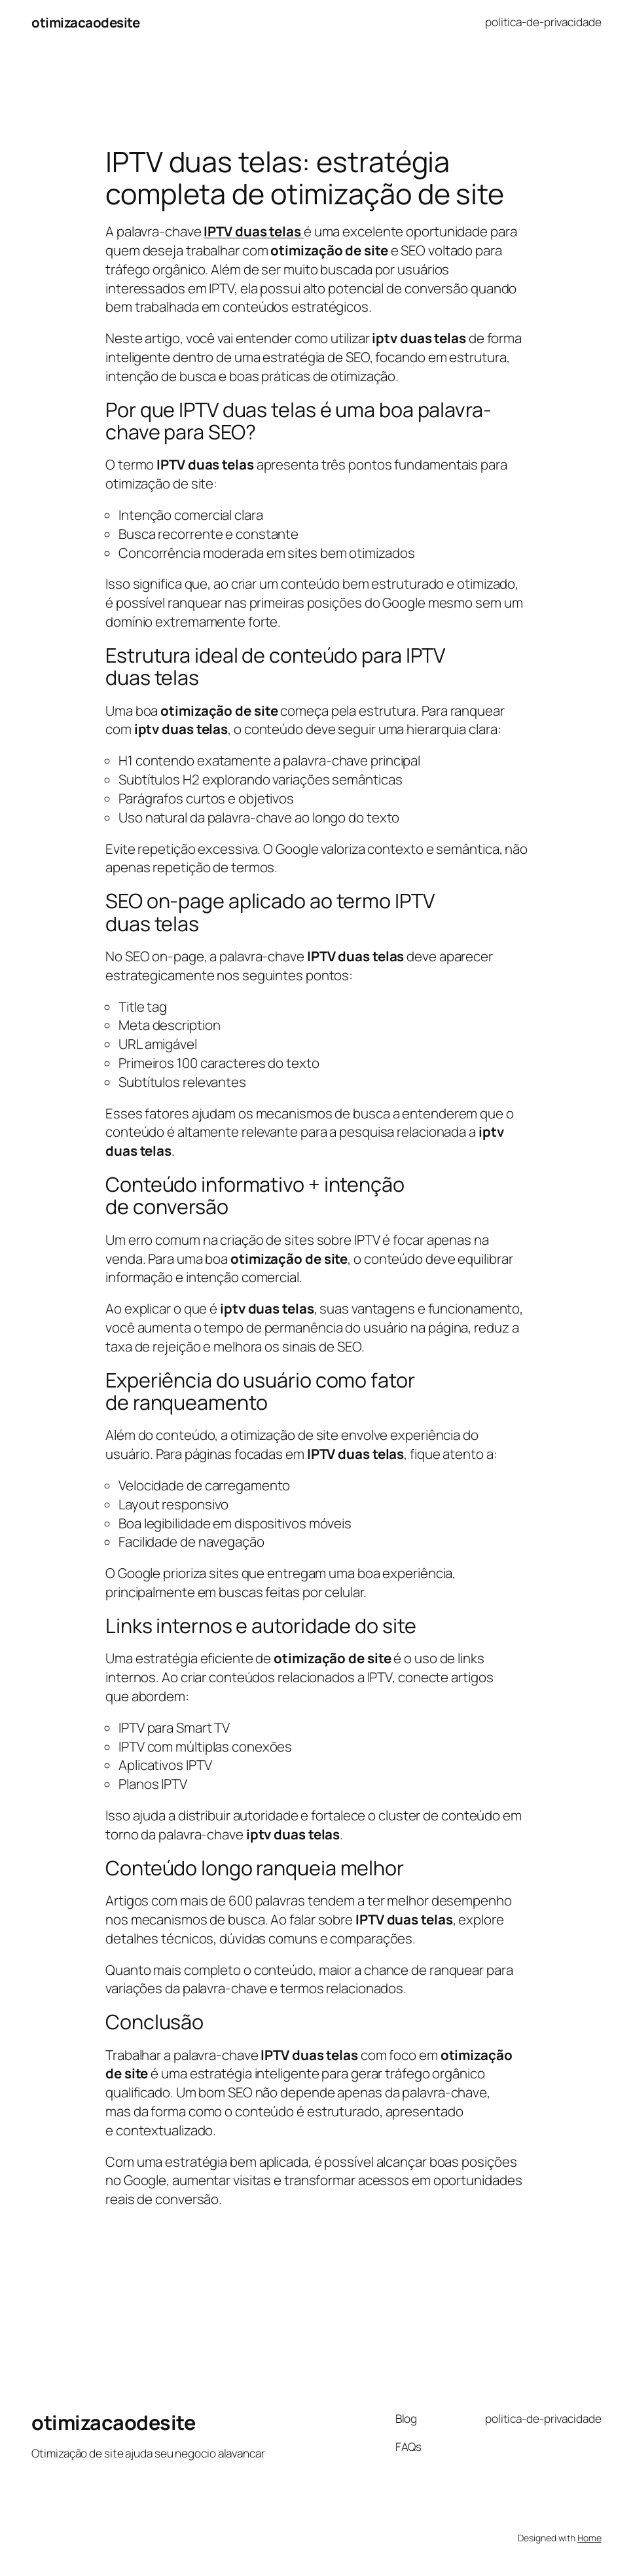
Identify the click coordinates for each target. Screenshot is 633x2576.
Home (589, 2537)
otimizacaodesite (85, 22)
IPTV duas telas (253, 231)
